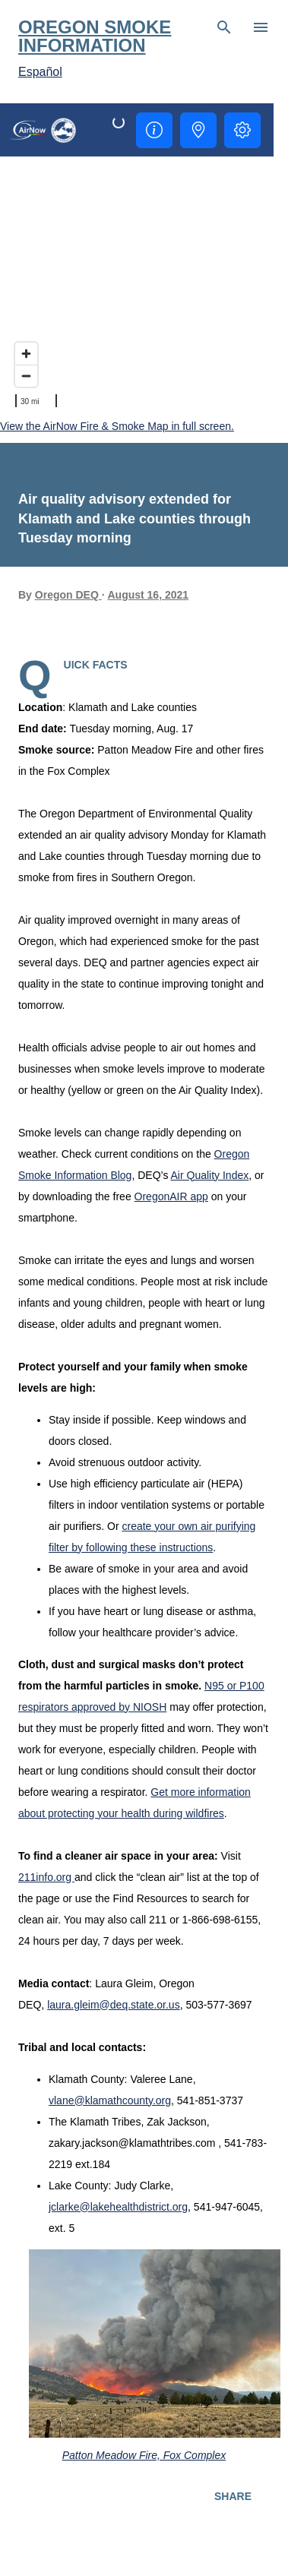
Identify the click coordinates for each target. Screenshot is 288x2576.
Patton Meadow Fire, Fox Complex (144, 2455)
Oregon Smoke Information (94, 36)
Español (40, 71)
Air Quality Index (210, 1175)
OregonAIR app (171, 1196)
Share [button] (233, 2496)
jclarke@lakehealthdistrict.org (118, 2207)
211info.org (46, 1877)
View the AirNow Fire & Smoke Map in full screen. (117, 426)
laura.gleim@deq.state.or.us (113, 2005)
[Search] (224, 27)
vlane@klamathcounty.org (110, 2100)
